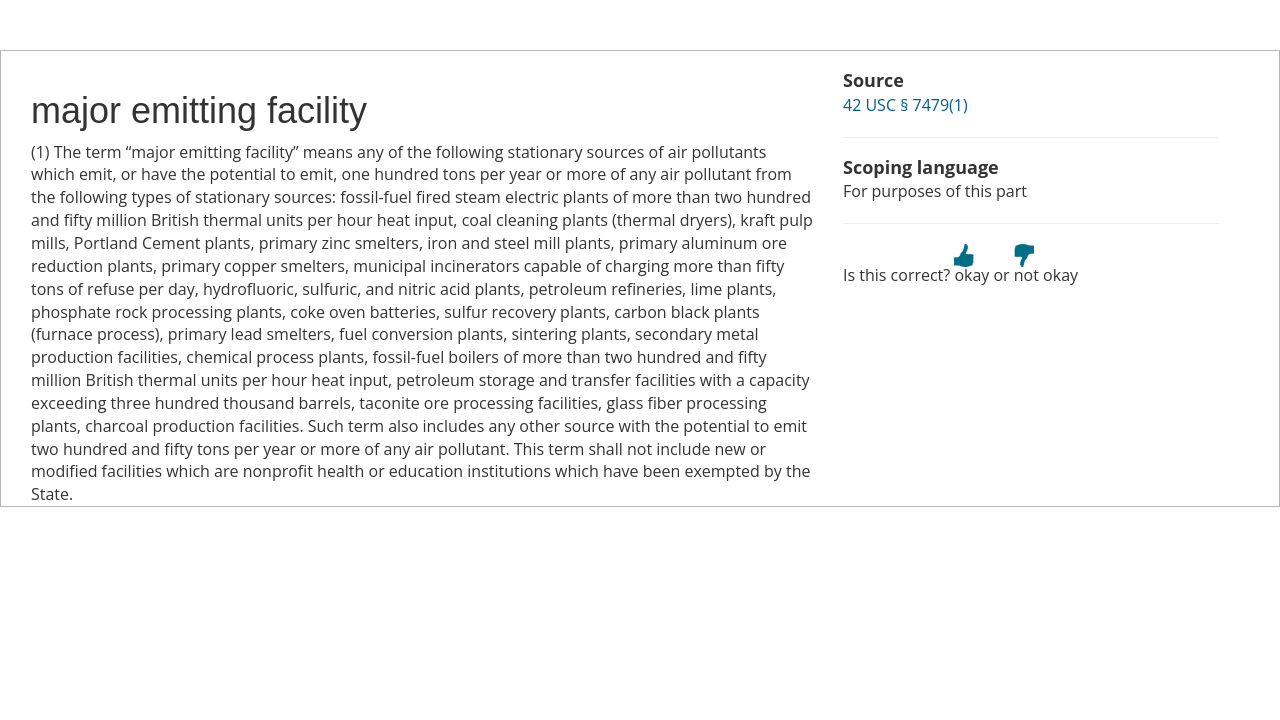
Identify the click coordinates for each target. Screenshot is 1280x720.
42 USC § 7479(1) (905, 105)
